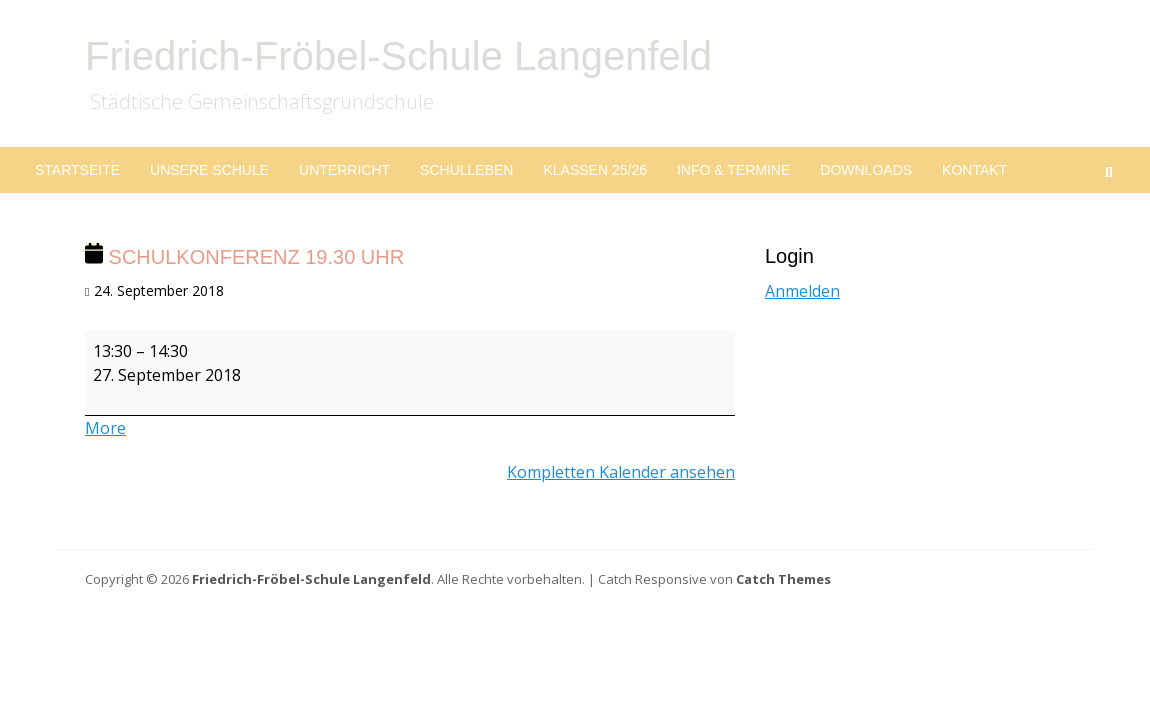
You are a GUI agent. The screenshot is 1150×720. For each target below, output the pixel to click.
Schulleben (466, 170)
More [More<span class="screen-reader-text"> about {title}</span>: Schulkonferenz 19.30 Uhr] (105, 428)
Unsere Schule (209, 170)
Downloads (866, 170)
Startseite (77, 170)
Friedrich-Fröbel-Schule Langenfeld (398, 56)
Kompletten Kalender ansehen (621, 472)
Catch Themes (783, 579)
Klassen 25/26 (595, 170)
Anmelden (802, 291)
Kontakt (974, 170)
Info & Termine (733, 170)
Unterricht (344, 170)
